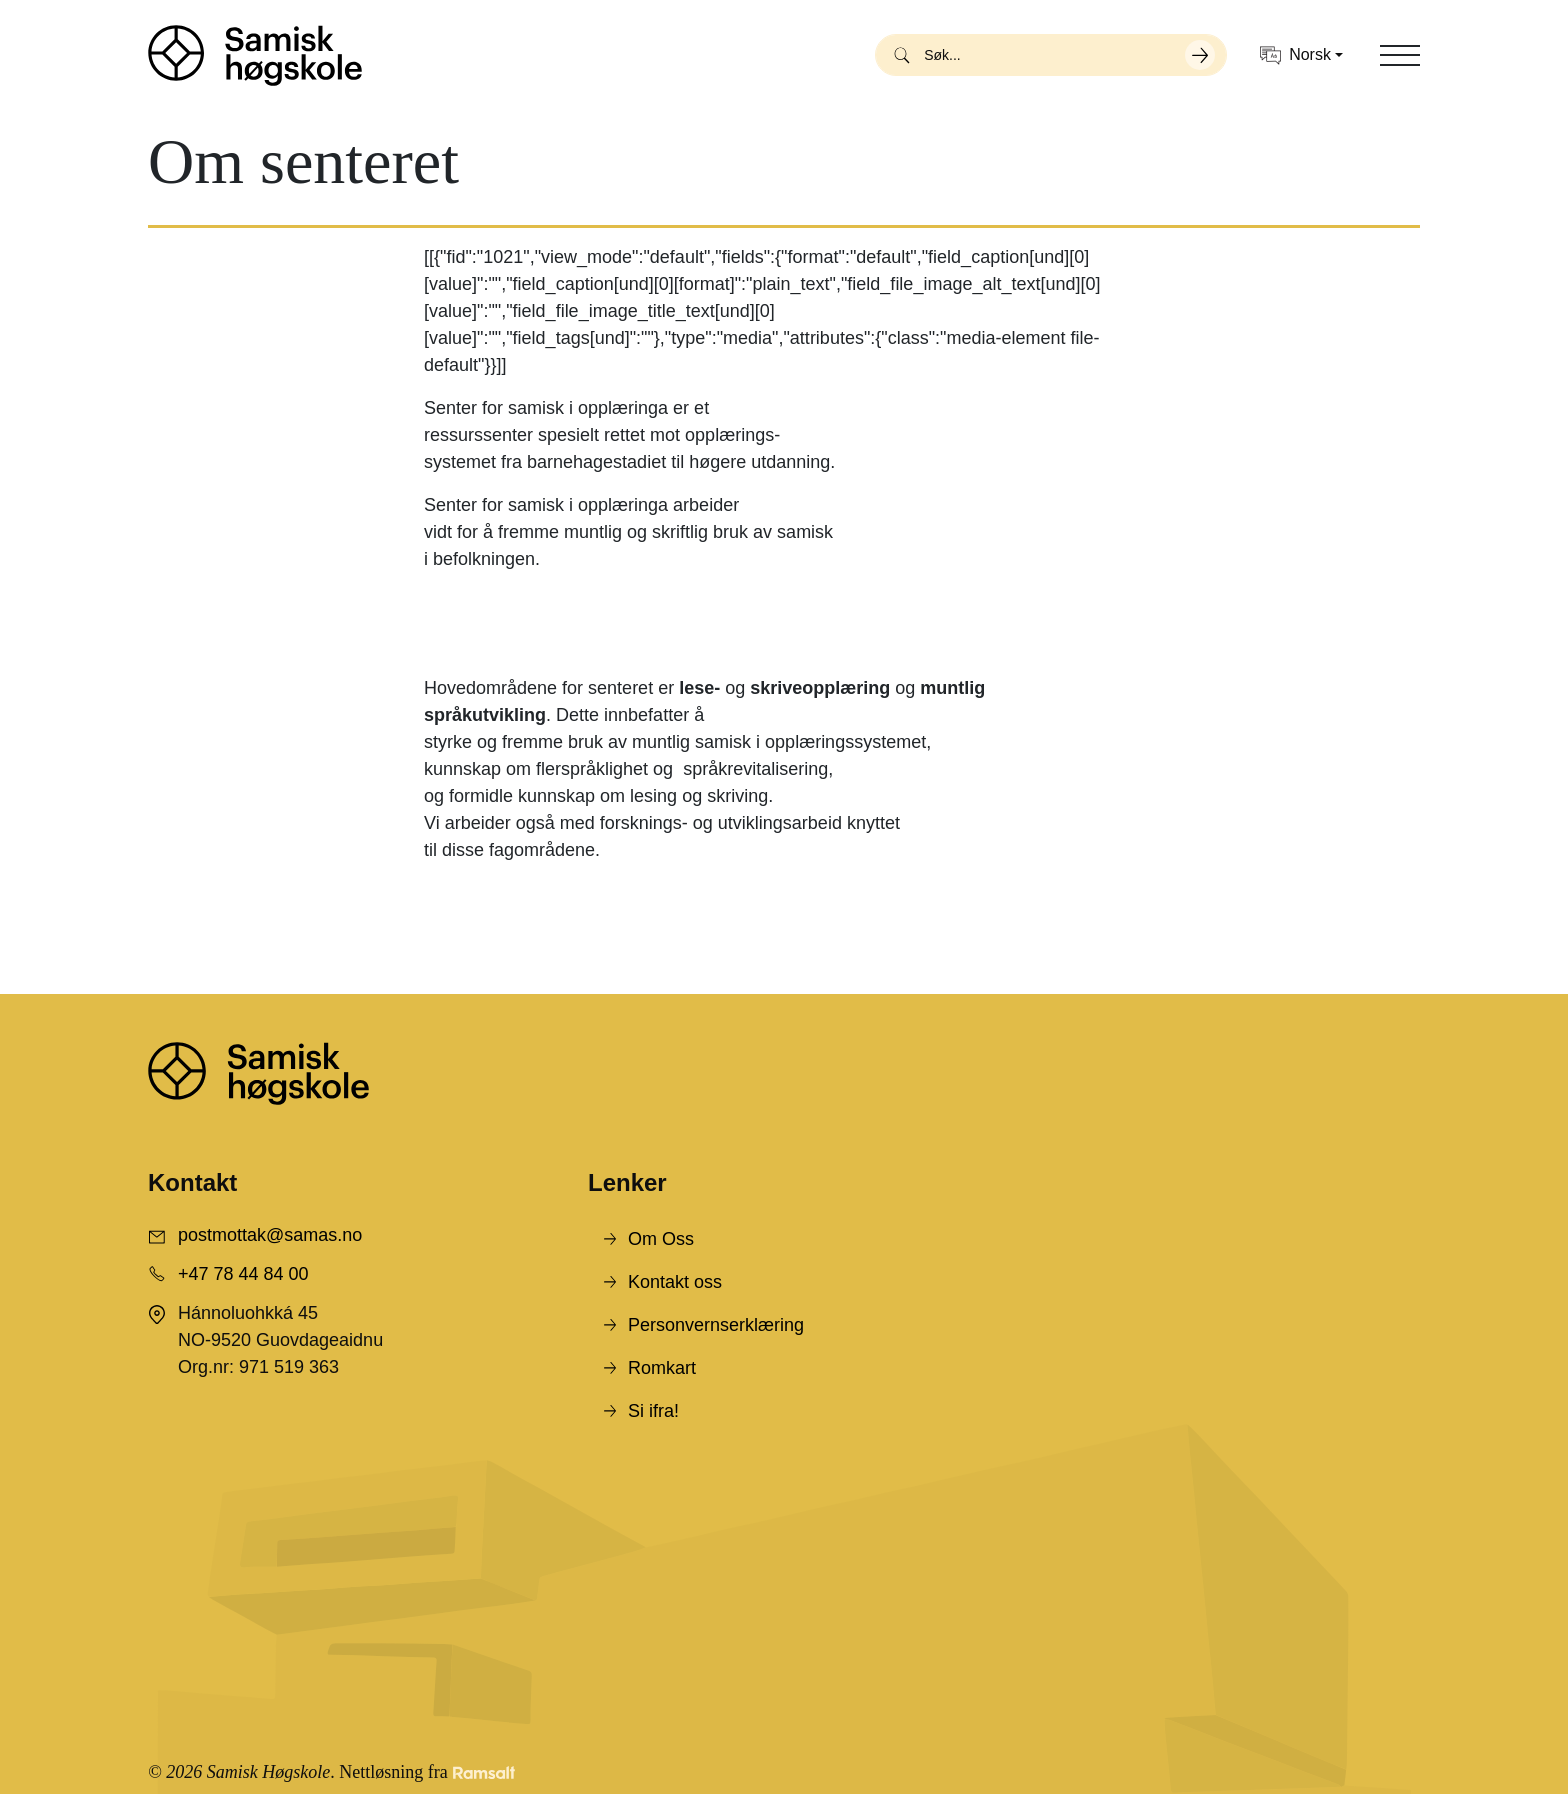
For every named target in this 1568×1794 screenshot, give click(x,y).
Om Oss (661, 1239)
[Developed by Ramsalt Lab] (484, 1772)
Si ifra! (653, 1411)
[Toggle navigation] (1400, 55)
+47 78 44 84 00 (243, 1274)
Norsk (1295, 55)
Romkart (662, 1368)
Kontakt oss (675, 1282)
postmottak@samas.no (270, 1235)
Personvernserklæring (716, 1325)
